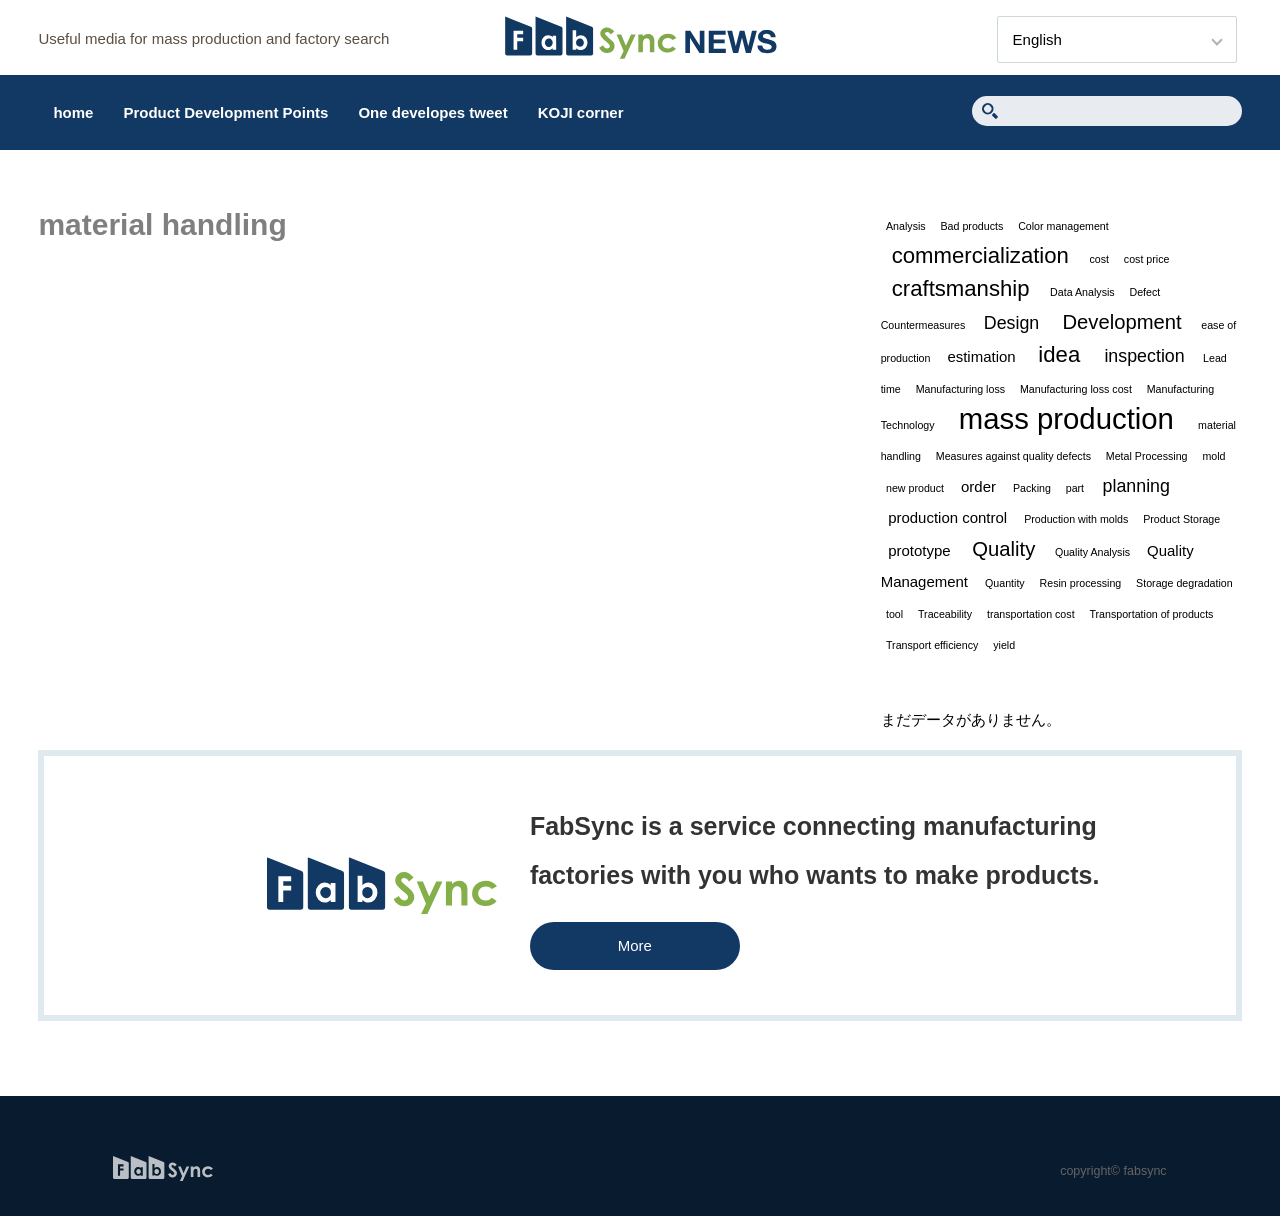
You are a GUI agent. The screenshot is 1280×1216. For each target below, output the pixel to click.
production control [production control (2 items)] (947, 517)
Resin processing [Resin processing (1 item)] (1081, 583)
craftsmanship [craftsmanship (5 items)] (961, 288)
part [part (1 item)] (1075, 488)
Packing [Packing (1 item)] (1032, 488)
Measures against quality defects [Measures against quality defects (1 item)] (1013, 456)
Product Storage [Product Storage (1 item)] (1181, 519)
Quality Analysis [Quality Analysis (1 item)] (1092, 552)
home (73, 112)
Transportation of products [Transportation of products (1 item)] (1151, 614)
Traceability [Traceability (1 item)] (945, 614)
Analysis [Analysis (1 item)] (906, 226)
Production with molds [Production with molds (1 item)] (1076, 519)
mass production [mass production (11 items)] (1066, 418)
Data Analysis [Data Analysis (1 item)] (1082, 292)
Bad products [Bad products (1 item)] (972, 226)
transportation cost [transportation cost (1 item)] (1031, 614)
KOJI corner (581, 112)
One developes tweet (432, 112)
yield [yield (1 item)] (1004, 645)
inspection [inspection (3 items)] (1144, 356)
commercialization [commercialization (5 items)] (980, 255)
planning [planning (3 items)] (1136, 486)
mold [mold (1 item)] (1213, 456)
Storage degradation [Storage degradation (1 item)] (1184, 583)
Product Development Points (225, 112)
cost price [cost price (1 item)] (1147, 259)
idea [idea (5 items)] (1059, 354)
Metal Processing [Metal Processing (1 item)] (1147, 456)
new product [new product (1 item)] (915, 488)
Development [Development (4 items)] (1121, 322)
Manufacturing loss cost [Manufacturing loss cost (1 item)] (1076, 389)
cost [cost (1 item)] (1099, 259)
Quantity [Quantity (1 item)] (1005, 583)
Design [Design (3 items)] (1012, 323)
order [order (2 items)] (978, 486)
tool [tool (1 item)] (894, 614)
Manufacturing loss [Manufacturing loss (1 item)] (960, 389)
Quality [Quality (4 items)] (1003, 549)
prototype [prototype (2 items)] (919, 550)
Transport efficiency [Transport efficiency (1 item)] (932, 645)
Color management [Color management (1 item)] (1063, 226)
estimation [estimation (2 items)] (981, 356)
